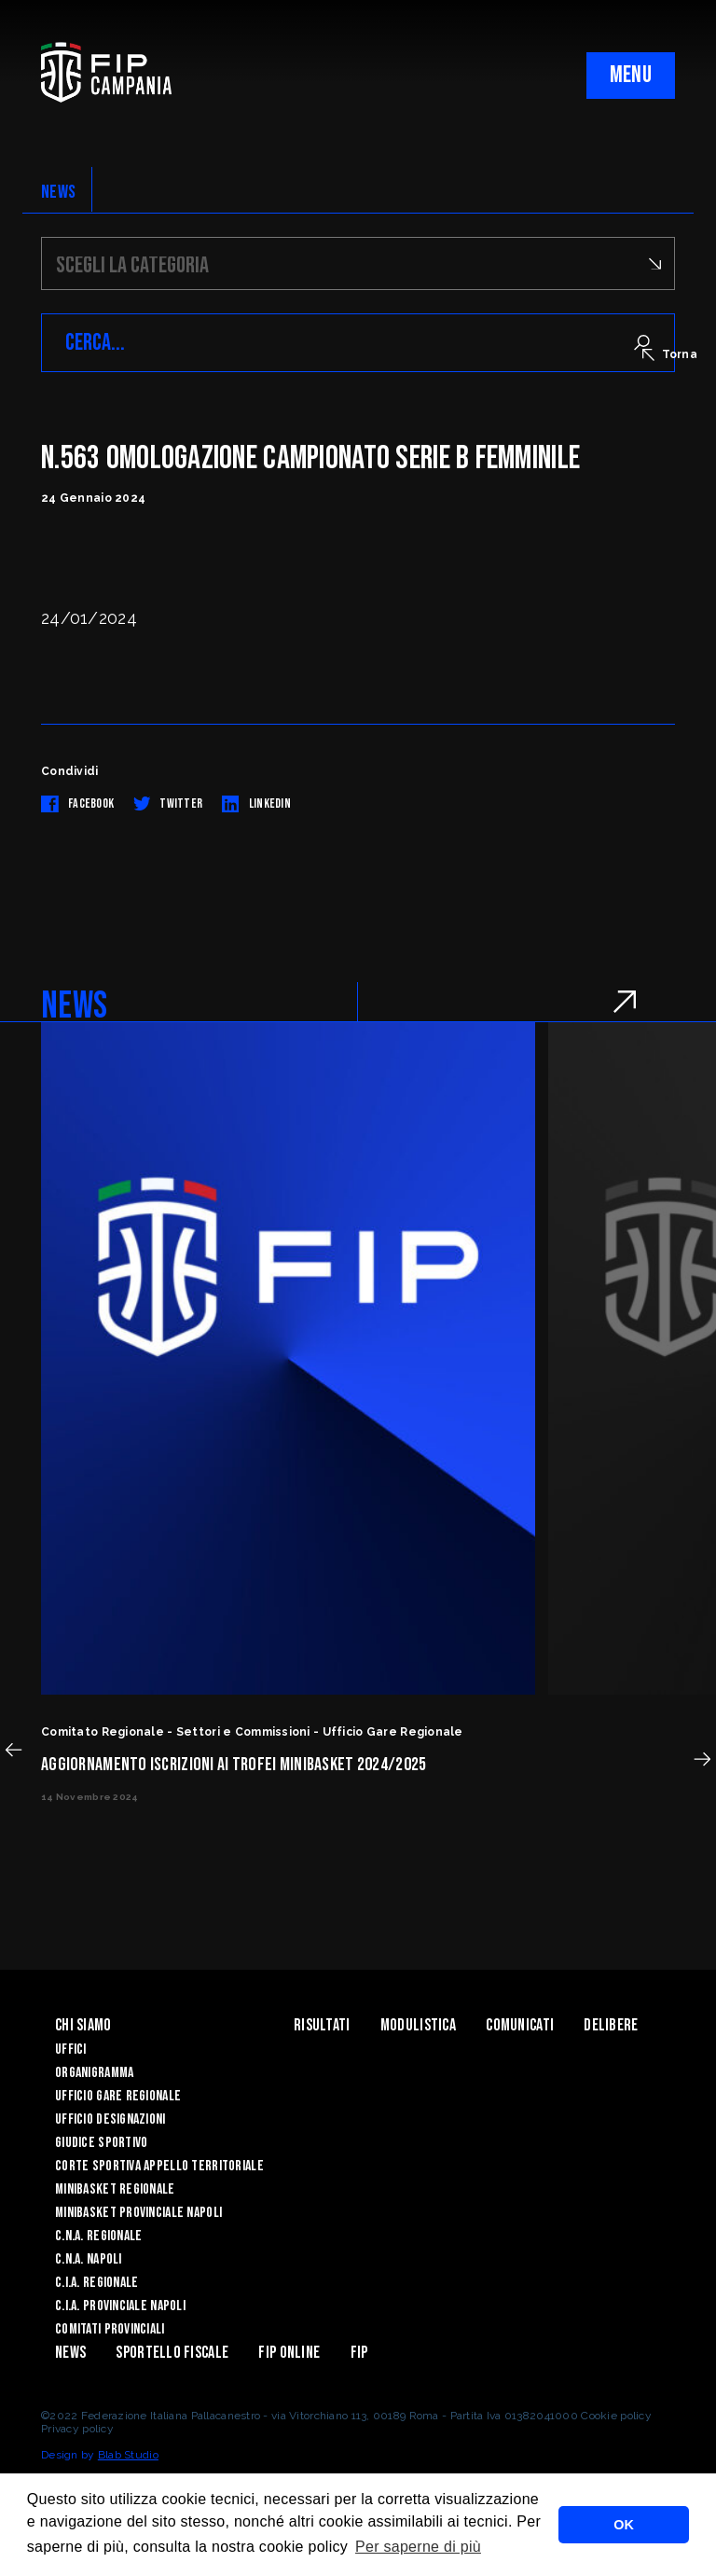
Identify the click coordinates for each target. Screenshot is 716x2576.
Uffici (71, 2049)
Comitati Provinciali (110, 2329)
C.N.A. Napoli (88, 2259)
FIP (359, 2352)
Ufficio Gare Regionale (118, 2096)
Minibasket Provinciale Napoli (138, 2213)
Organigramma (94, 2073)
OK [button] (623, 2524)
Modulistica (418, 2025)
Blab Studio (128, 2454)
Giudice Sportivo (101, 2143)
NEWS (58, 192)
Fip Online (289, 2352)
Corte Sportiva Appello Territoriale (159, 2166)
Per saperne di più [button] (418, 2547)
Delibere (611, 2025)
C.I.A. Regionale (96, 2283)
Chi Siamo (83, 2025)
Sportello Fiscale (172, 2352)
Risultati (322, 2025)
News (70, 2352)
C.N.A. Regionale (98, 2236)
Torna (669, 354)
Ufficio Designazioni (110, 2119)
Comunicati (520, 2025)
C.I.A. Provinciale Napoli (120, 2306)
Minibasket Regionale (115, 2189)
